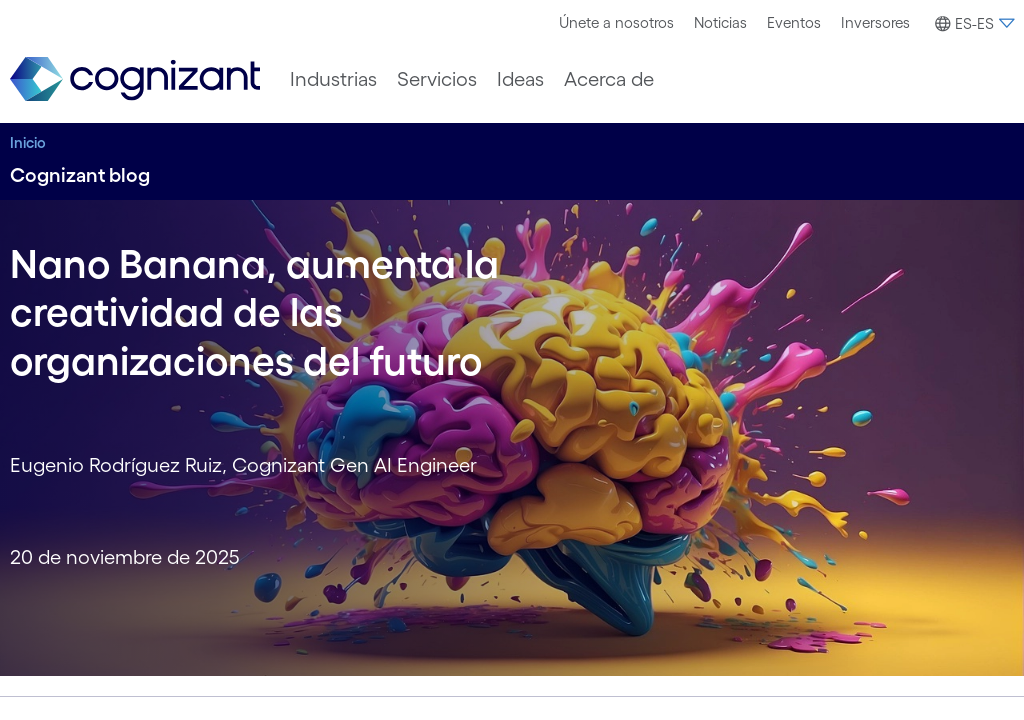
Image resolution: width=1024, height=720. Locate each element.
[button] (972, 24)
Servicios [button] (437, 79)
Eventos (794, 22)
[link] (135, 79)
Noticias (720, 22)
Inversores (875, 22)
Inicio (28, 142)
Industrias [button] (333, 79)
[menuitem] (616, 23)
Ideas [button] (520, 79)
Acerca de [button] (609, 79)
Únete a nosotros (616, 22)
